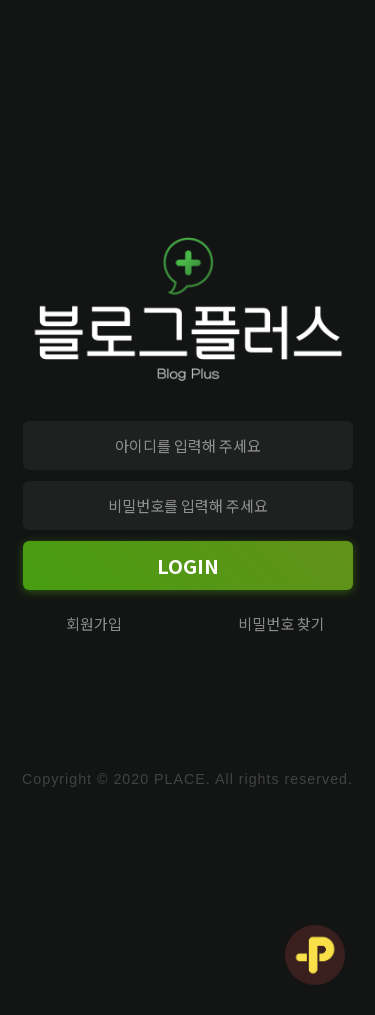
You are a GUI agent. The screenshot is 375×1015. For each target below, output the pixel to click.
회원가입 (94, 623)
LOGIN (188, 565)
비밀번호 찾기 (281, 623)
